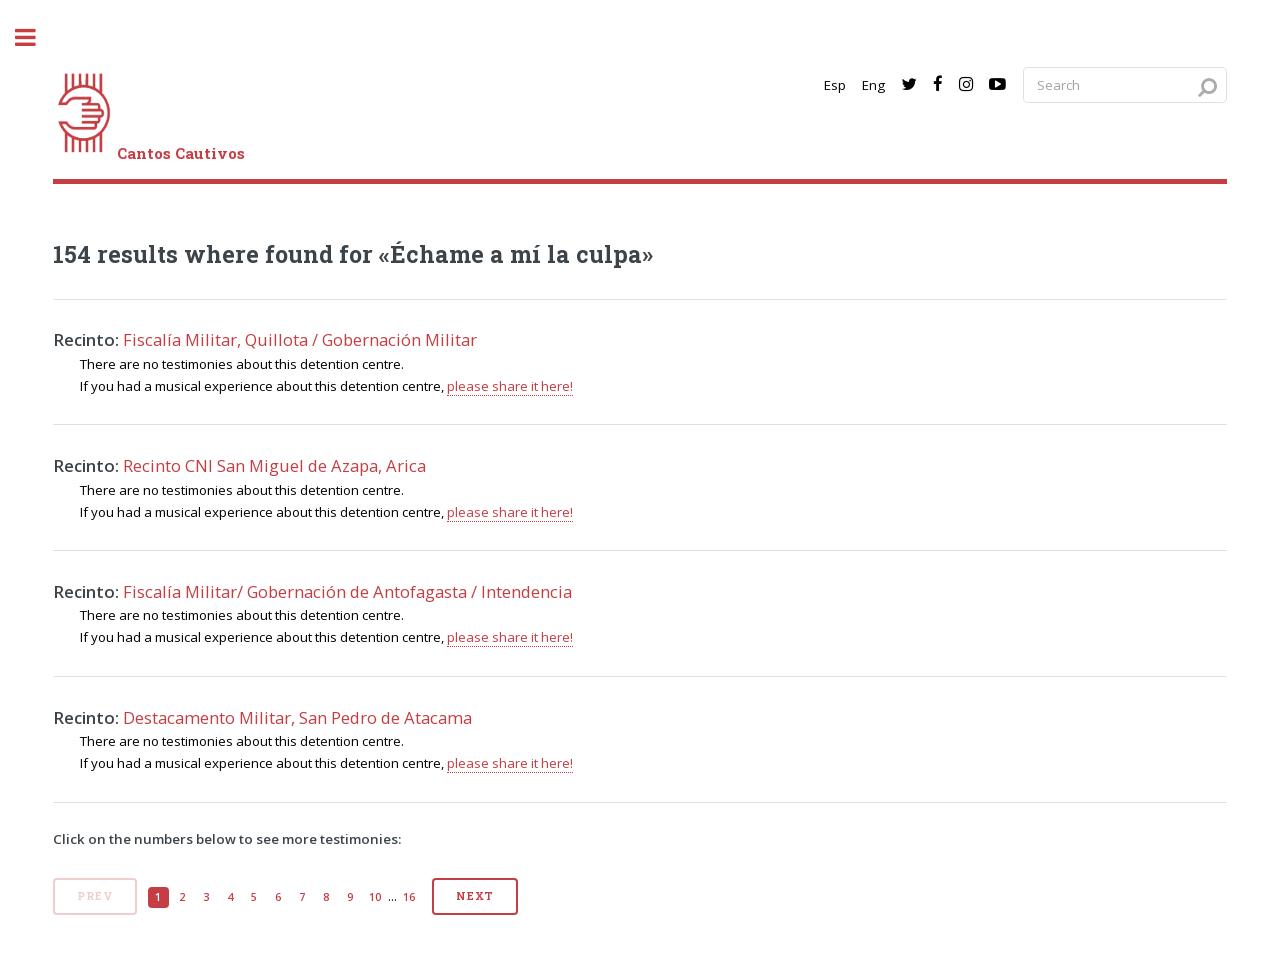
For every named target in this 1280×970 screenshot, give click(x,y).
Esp (835, 85)
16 (409, 897)
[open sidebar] (36, 37)
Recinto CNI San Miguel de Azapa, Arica (274, 465)
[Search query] (1125, 85)
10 (375, 897)
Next (475, 896)
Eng (873, 85)
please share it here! (510, 386)
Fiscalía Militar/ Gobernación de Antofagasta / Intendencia (347, 591)
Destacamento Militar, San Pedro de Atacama (297, 717)
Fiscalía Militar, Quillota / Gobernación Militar (300, 339)
